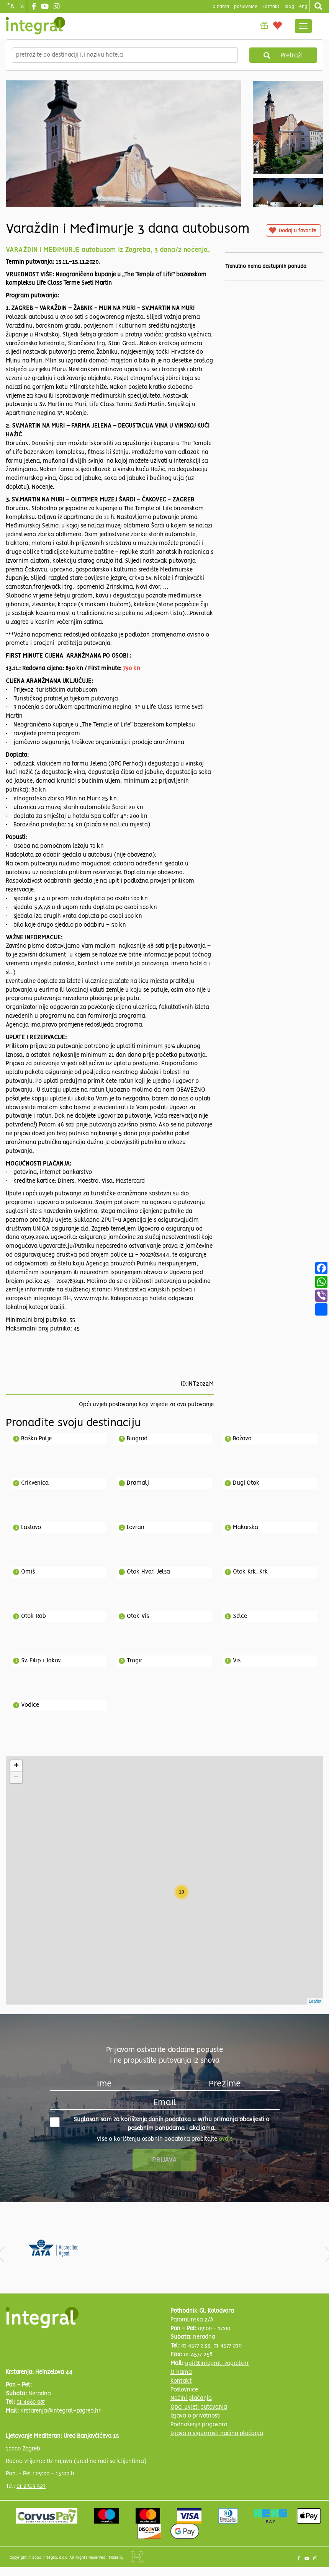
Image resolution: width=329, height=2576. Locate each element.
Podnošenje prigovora (199, 2424)
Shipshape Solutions (136, 2557)
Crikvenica (35, 1483)
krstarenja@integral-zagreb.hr (60, 2411)
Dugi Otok (246, 1483)
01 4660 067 (30, 2402)
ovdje (225, 2139)
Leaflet (315, 2001)
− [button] (16, 1777)
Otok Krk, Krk (250, 1572)
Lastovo (31, 1527)
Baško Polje (36, 1438)
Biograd (137, 1438)
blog (289, 7)
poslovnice (245, 7)
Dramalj (138, 1483)
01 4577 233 (195, 2346)
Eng (303, 7)
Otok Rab (33, 1616)
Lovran (135, 1527)
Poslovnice (184, 2390)
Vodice (30, 1705)
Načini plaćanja (191, 2398)
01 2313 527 (31, 2486)
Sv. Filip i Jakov (41, 1660)
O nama (181, 2372)
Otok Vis (138, 1616)
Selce (240, 1616)
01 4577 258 (199, 2354)
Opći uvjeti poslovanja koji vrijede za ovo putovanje (146, 1404)
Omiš (28, 1572)
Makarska (245, 1527)
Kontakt (271, 7)
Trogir (134, 1660)
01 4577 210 (227, 2346)
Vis (237, 1660)
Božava (242, 1438)
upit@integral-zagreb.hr (217, 2363)
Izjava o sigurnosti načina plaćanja (216, 2433)
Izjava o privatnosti (195, 2416)
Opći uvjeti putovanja (198, 2407)
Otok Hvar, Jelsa (148, 1572)
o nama (221, 7)
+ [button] (16, 1766)
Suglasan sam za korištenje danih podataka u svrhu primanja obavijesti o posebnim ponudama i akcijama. (160, 2124)
